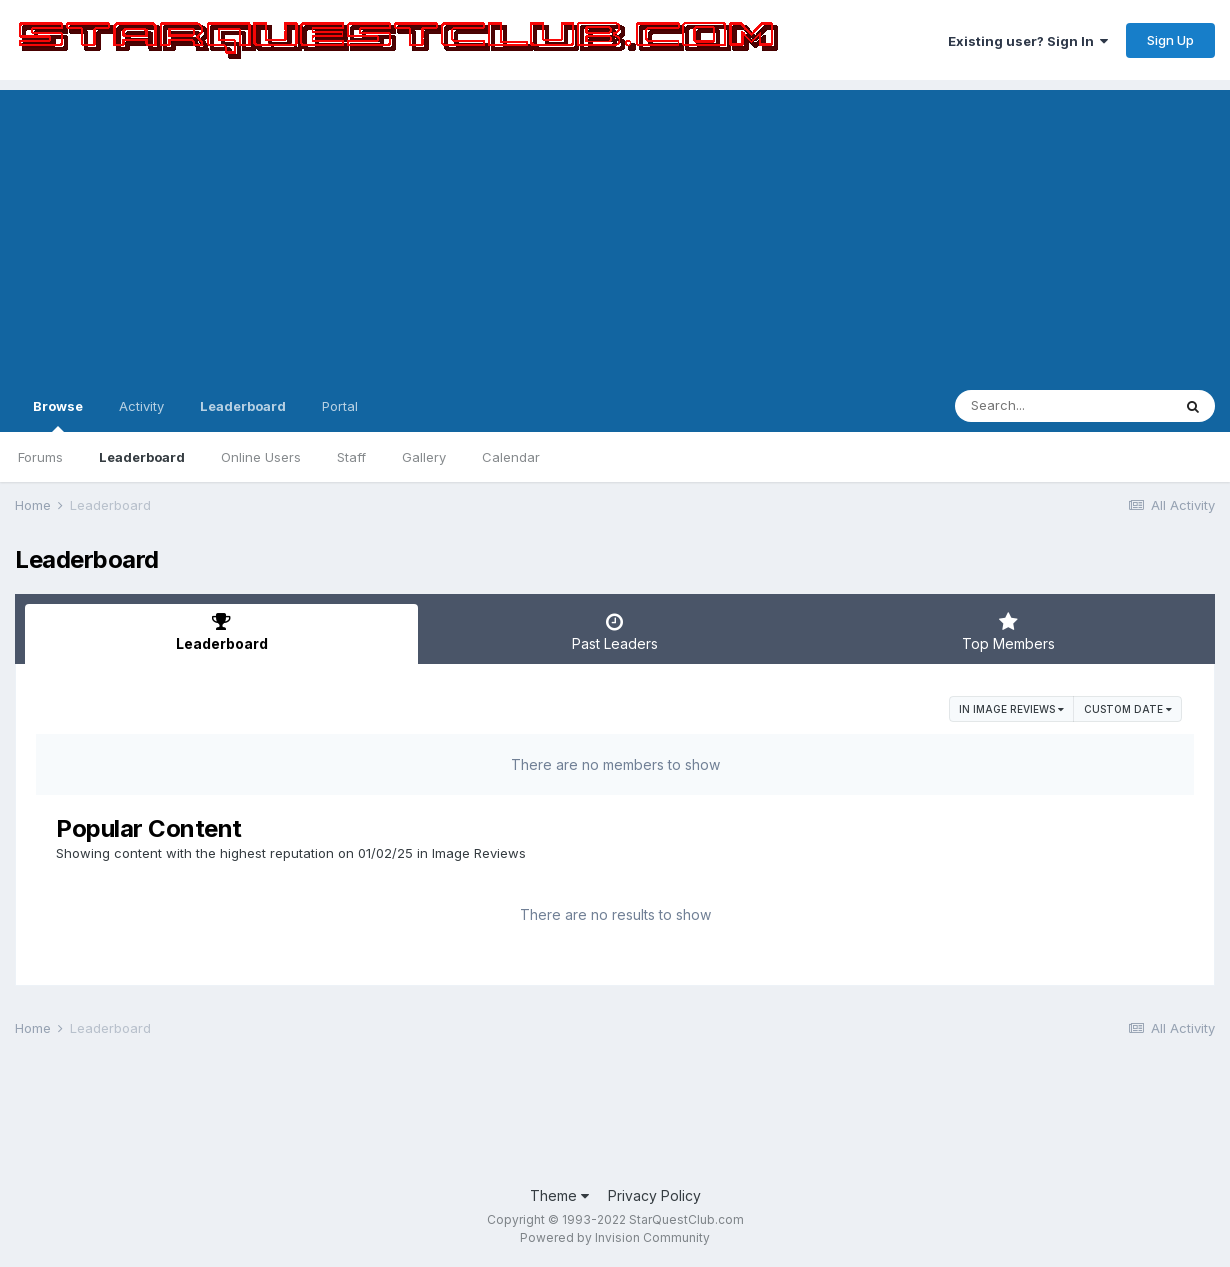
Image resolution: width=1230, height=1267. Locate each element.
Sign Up (1170, 40)
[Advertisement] (615, 230)
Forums (40, 457)
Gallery (424, 457)
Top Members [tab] (1008, 632)
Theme (559, 1195)
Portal (340, 406)
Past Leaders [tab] (614, 632)
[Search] (1063, 406)
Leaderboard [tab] (221, 632)
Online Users (261, 457)
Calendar (511, 457)
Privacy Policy (654, 1195)
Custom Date (1128, 709)
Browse (58, 415)
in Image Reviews (1011, 709)
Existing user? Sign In (1028, 41)
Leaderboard (142, 457)
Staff (351, 457)
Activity (141, 406)
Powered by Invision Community (615, 1237)
